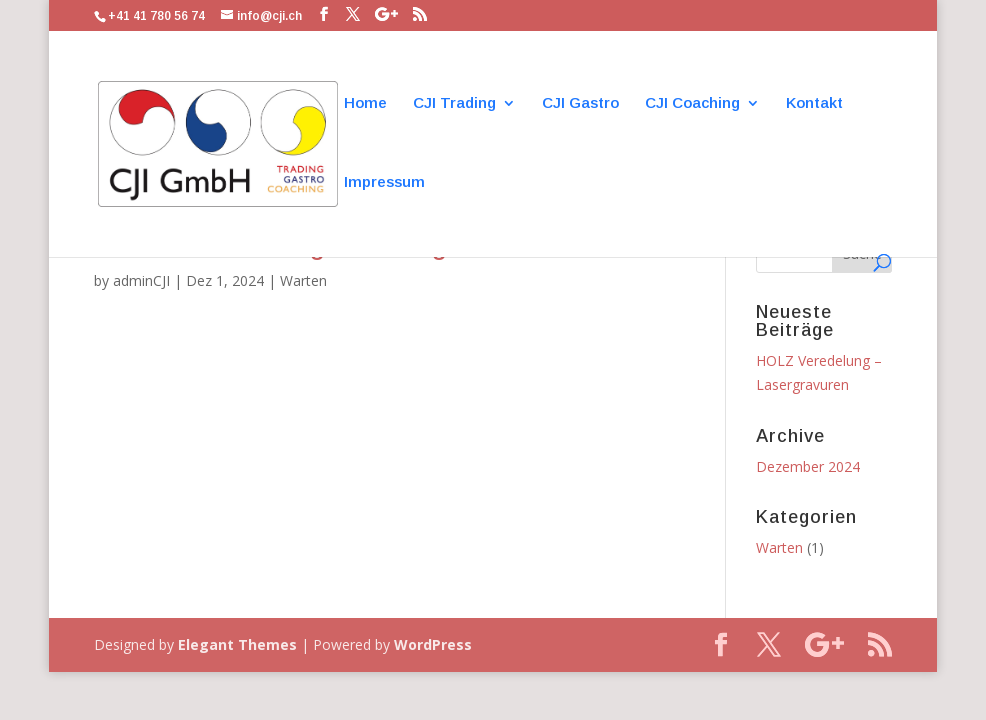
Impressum (384, 182)
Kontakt (814, 103)
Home (365, 103)
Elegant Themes (237, 644)
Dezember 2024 (808, 466)
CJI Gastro (580, 103)
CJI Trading (454, 103)
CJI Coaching (692, 103)
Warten (303, 280)
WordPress (433, 644)
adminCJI (141, 280)
